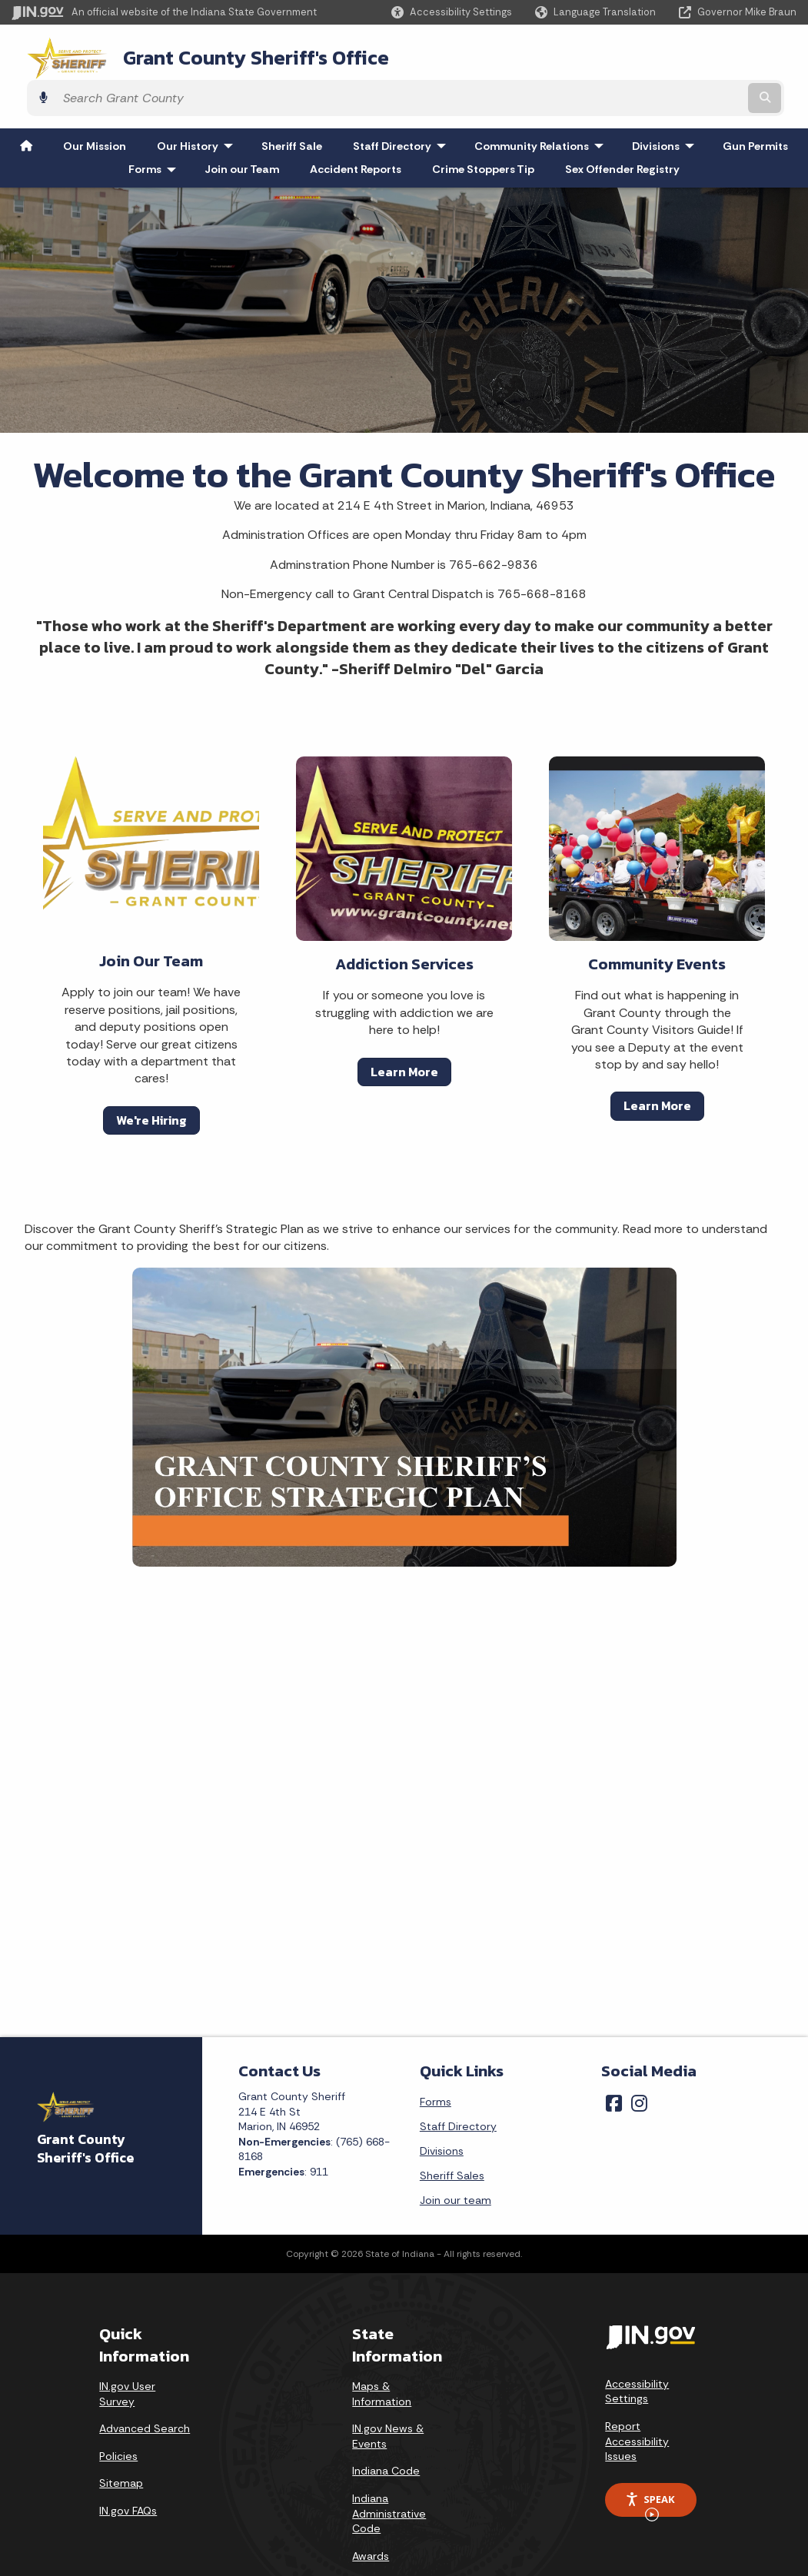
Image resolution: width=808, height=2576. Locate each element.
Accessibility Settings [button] (637, 2348)
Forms (435, 2059)
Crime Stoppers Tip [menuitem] (483, 126)
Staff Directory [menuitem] (403, 103)
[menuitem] (26, 103)
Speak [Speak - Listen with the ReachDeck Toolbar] (649, 2461)
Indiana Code (386, 2428)
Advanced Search (144, 2385)
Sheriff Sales (452, 2132)
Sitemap (121, 2440)
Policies (118, 2413)
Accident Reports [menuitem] (355, 126)
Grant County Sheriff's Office (231, 54)
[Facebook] (614, 2060)
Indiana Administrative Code (389, 2470)
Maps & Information (381, 2350)
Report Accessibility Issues (637, 2398)
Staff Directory (458, 2083)
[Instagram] (639, 2060)
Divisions (442, 2108)
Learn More (404, 1028)
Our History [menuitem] (198, 103)
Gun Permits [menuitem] (755, 103)
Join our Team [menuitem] (241, 126)
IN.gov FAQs (128, 2468)
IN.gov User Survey (127, 2350)
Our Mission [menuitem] (94, 103)
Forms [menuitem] (155, 126)
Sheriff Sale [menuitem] (291, 103)
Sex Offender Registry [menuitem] (622, 126)
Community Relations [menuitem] (542, 103)
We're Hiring (151, 1077)
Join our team (455, 2157)
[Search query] (701, 55)
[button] (451, 12)
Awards (370, 2513)
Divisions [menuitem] (666, 103)
